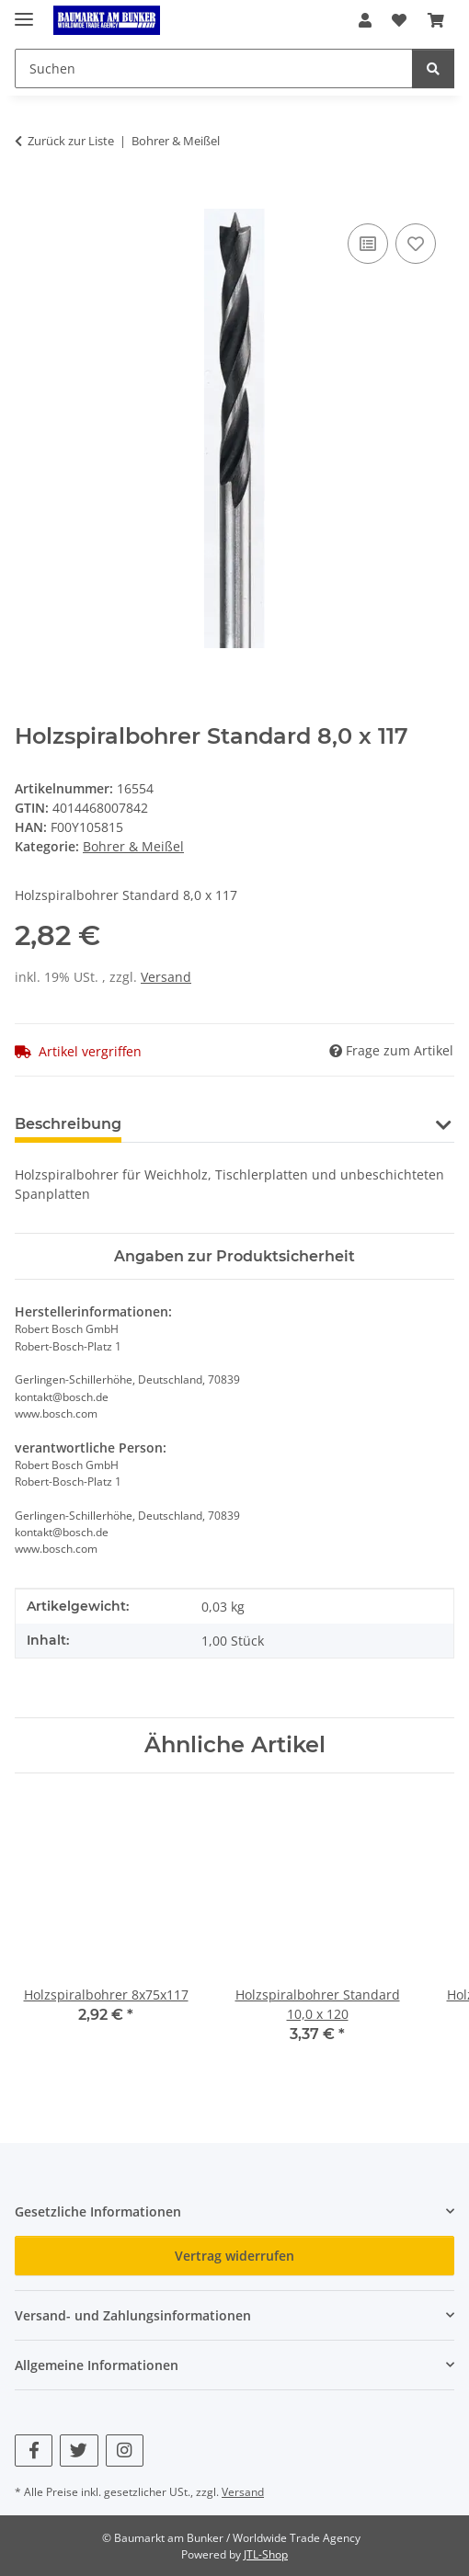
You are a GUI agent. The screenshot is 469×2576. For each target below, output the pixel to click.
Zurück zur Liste (71, 140)
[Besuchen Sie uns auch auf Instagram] (124, 2450)
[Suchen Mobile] (214, 68)
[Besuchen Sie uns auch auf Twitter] (78, 2450)
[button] (365, 20)
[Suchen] (433, 68)
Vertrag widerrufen (234, 2255)
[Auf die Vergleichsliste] (368, 243)
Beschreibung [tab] (68, 1124)
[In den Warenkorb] (29, 198)
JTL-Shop (266, 2554)
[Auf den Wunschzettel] (415, 243)
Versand (166, 977)
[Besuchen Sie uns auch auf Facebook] (33, 2450)
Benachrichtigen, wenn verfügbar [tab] (279, 1124)
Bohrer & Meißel (133, 846)
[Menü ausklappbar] (24, 11)
